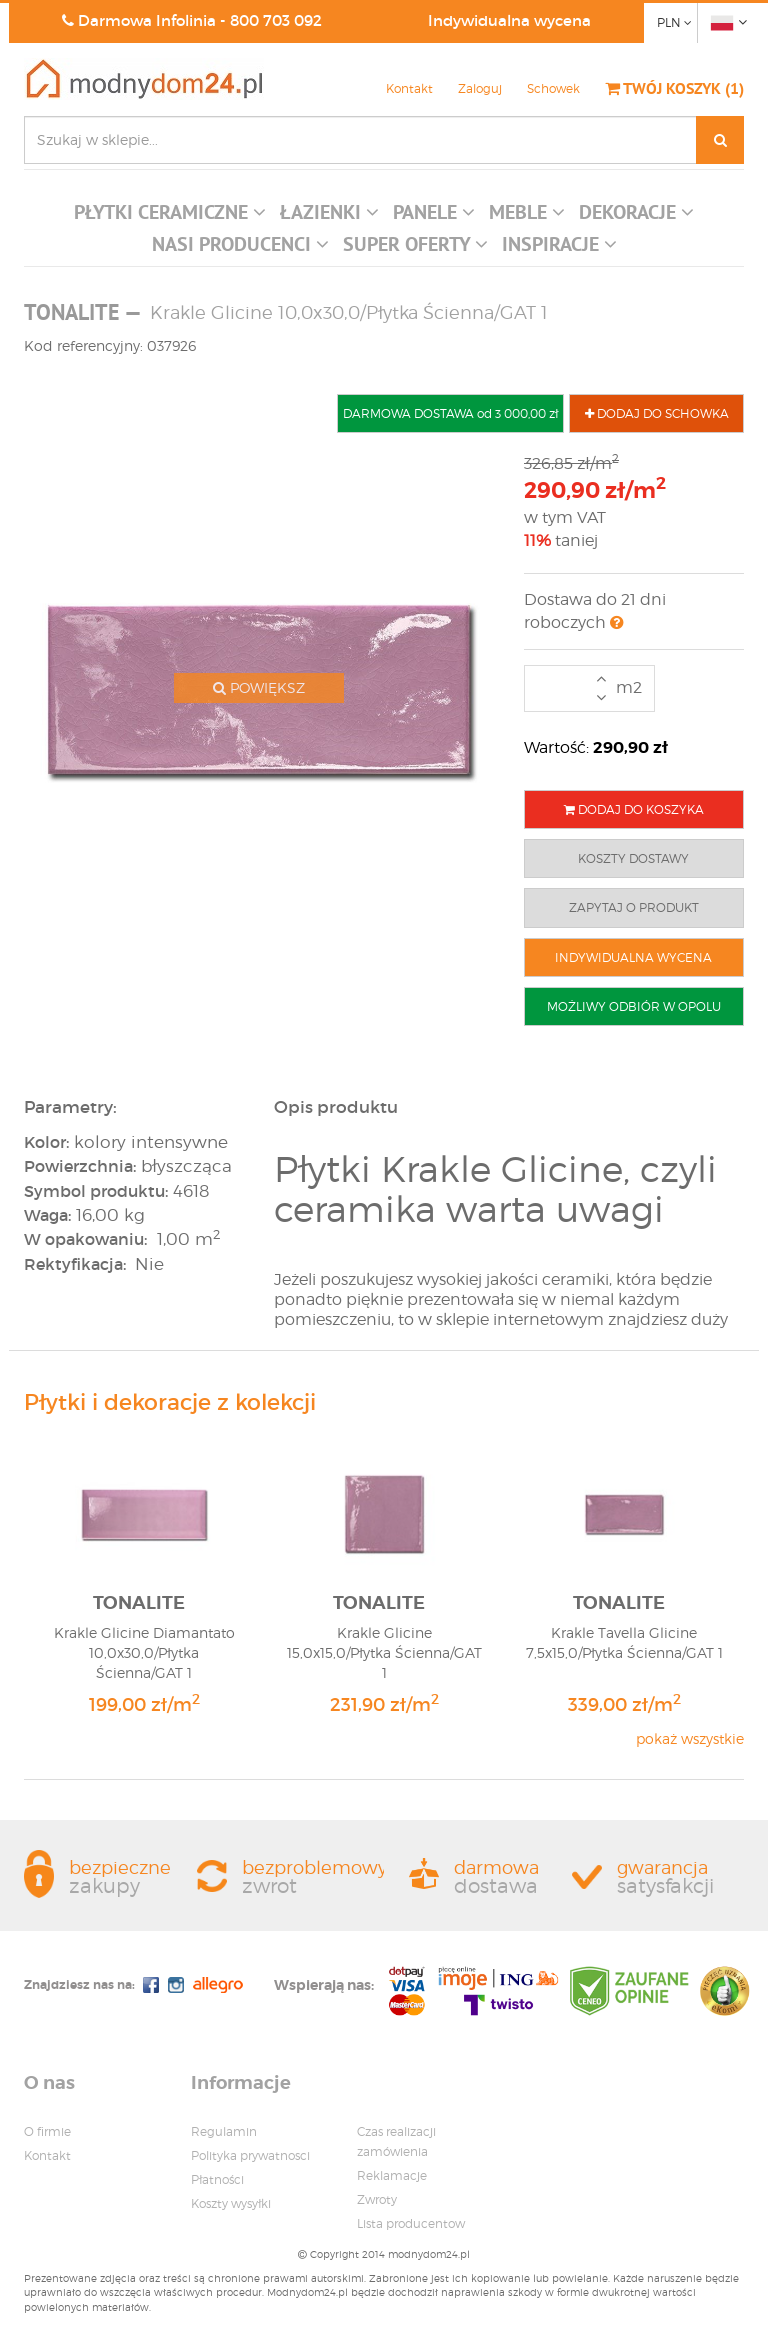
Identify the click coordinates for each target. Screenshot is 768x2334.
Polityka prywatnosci (250, 2155)
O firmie (47, 2131)
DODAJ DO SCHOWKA (657, 413)
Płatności (217, 2179)
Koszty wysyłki (231, 2203)
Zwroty (377, 2199)
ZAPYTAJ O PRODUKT (634, 907)
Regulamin (224, 2131)
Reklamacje (392, 2175)
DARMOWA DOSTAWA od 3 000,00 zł (450, 413)
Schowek (553, 88)
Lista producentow (411, 2223)
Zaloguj (480, 88)
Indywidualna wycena (509, 20)
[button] (170, 217)
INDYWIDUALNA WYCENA (633, 957)
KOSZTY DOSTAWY (633, 858)
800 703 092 (276, 20)
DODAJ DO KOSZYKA (634, 809)
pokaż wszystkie (690, 1738)
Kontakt (409, 88)
